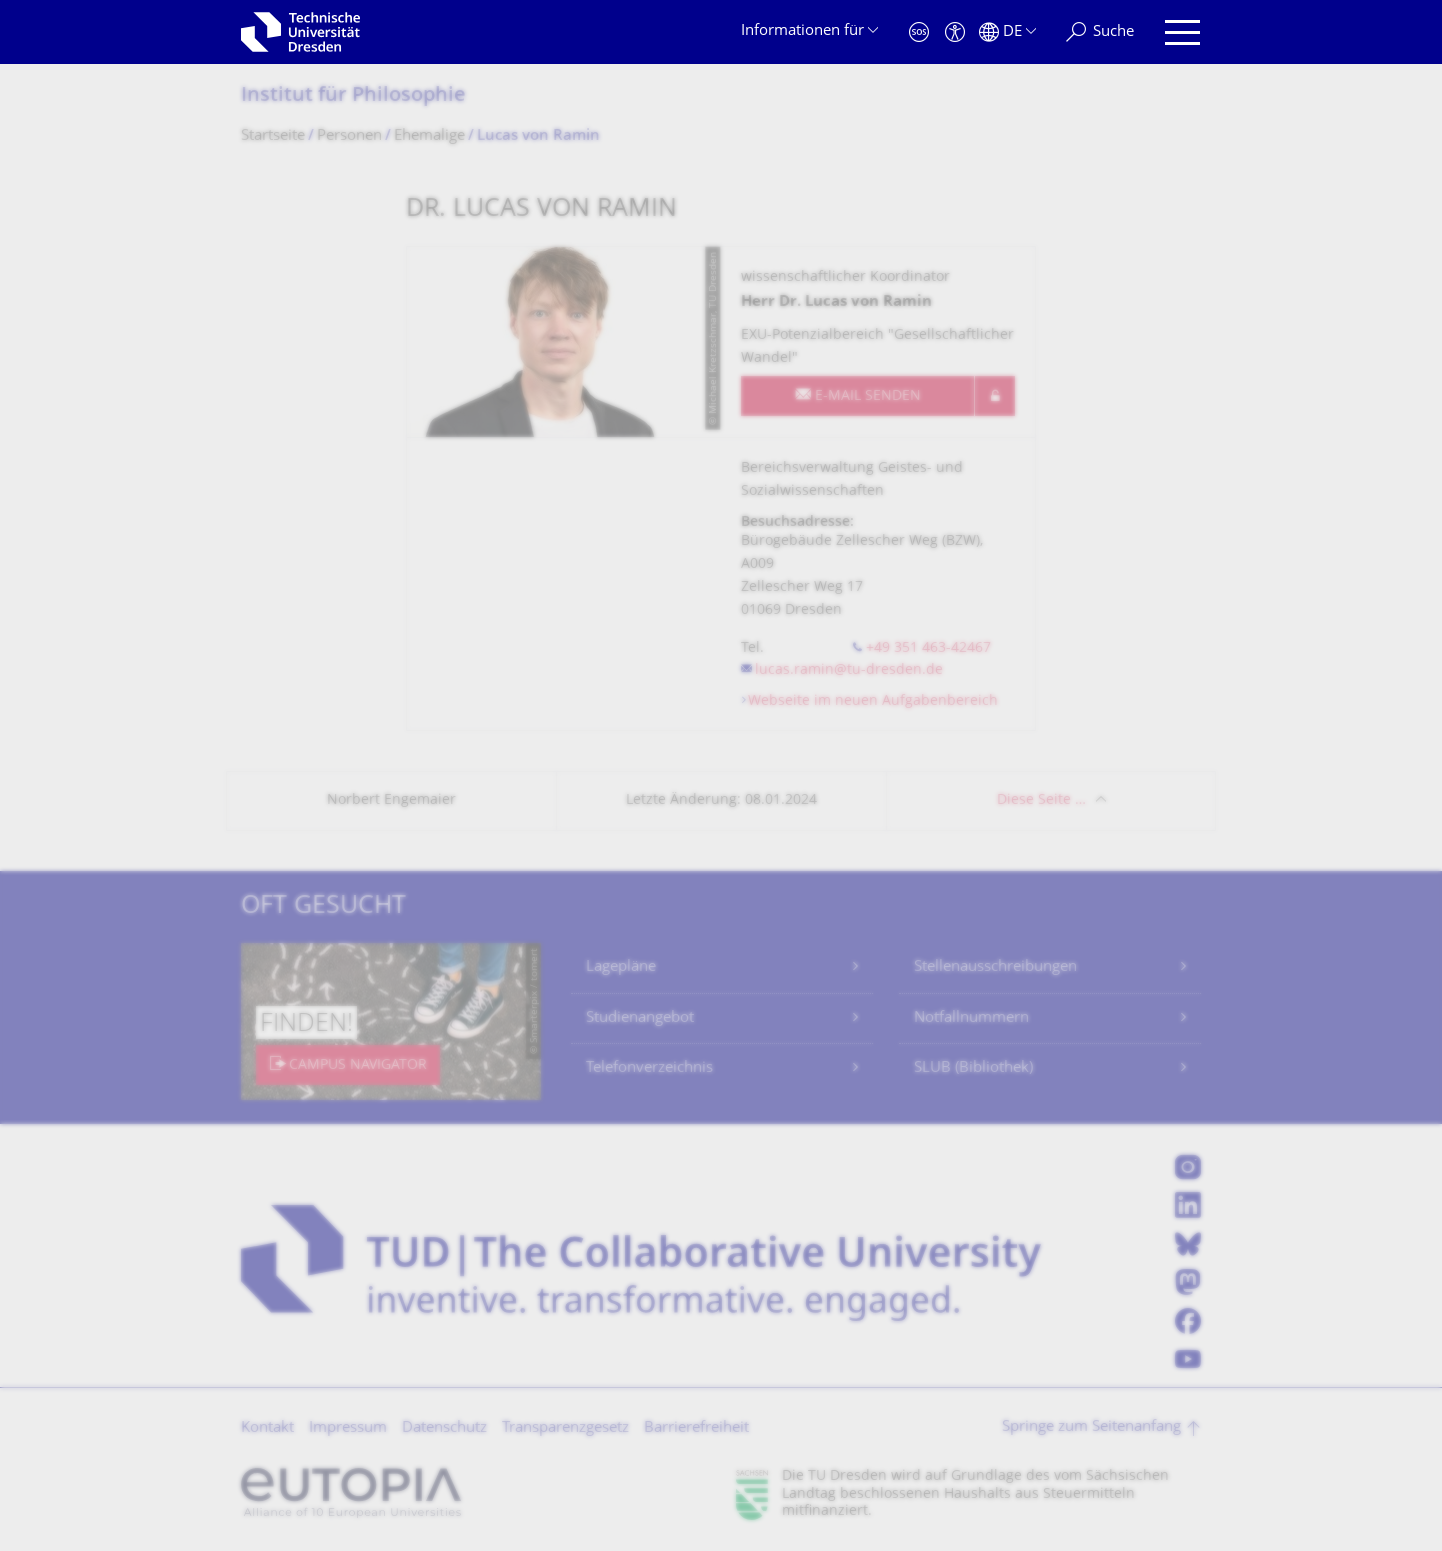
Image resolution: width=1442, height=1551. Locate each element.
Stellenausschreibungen (995, 967)
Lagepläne (621, 967)
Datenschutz (444, 1428)
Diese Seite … (1041, 800)
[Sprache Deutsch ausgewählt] (1007, 32)
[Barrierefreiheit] (955, 32)
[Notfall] (919, 32)
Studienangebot (640, 1018)
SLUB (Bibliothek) (973, 1068)
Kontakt (267, 1428)
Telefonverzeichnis (649, 1068)
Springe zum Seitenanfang (1091, 1427)
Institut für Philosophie (353, 96)
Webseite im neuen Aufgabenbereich (873, 701)
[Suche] (1100, 32)
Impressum (348, 1428)
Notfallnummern (971, 1018)
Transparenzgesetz (565, 1428)
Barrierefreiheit (696, 1428)
